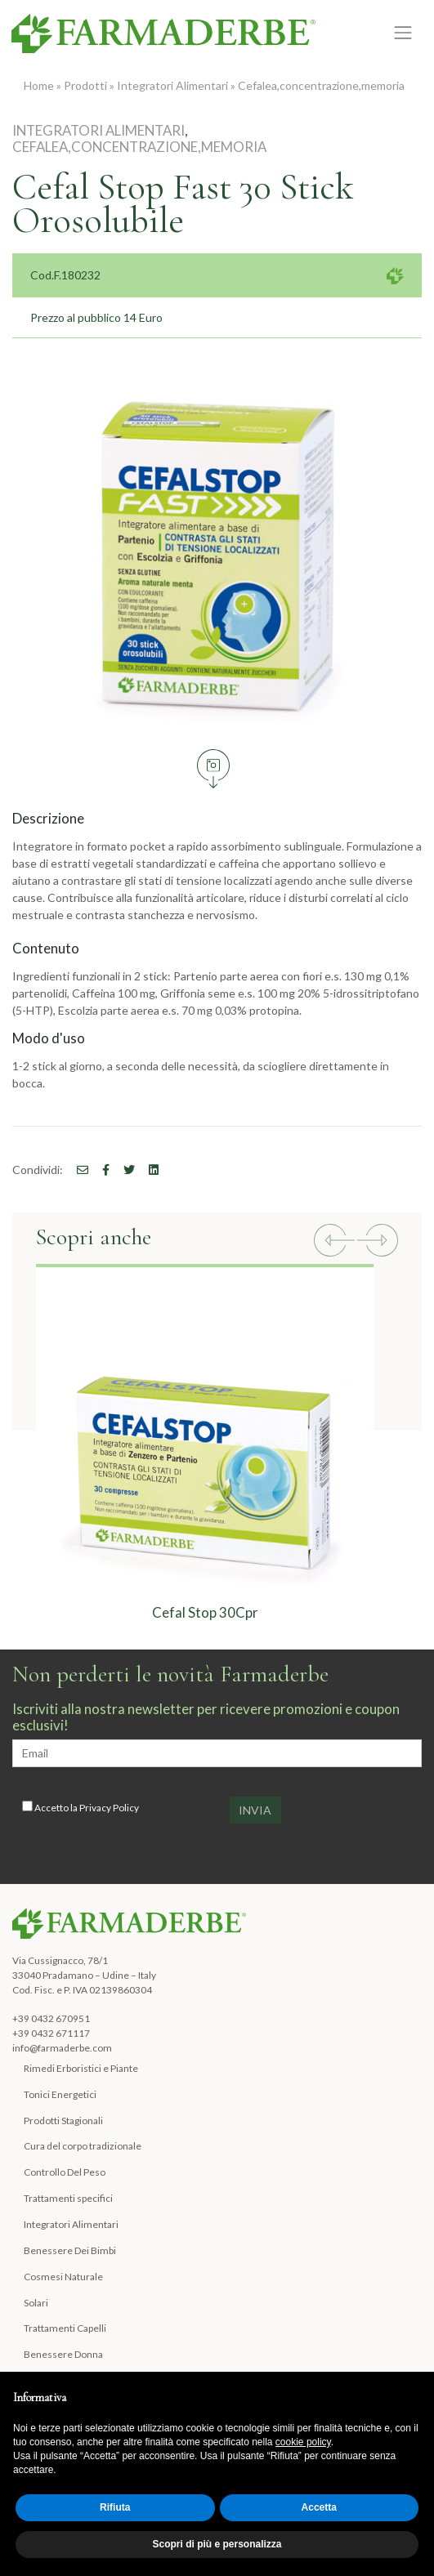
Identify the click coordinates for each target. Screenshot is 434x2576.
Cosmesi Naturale (63, 2276)
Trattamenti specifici (68, 2198)
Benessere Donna (63, 2354)
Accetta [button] (319, 2507)
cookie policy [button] (303, 2442)
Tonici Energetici (60, 2094)
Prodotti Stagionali (63, 2120)
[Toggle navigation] (403, 32)
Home (39, 85)
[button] (334, 1242)
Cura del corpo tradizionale (82, 2146)
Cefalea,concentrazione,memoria (321, 85)
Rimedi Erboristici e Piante (81, 2068)
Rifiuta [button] (115, 2507)
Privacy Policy (109, 1807)
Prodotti (85, 85)
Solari (36, 2303)
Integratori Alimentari (172, 85)
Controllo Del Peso (64, 2172)
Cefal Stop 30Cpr (205, 1612)
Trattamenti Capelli (65, 2328)
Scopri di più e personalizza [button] (216, 2544)
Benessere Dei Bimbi (70, 2250)
